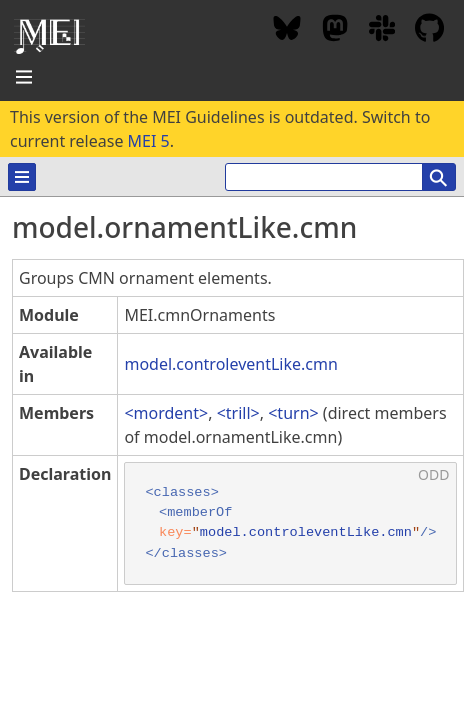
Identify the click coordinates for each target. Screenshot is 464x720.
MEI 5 (149, 141)
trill (238, 413)
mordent (166, 413)
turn (293, 413)
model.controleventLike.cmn (230, 364)
